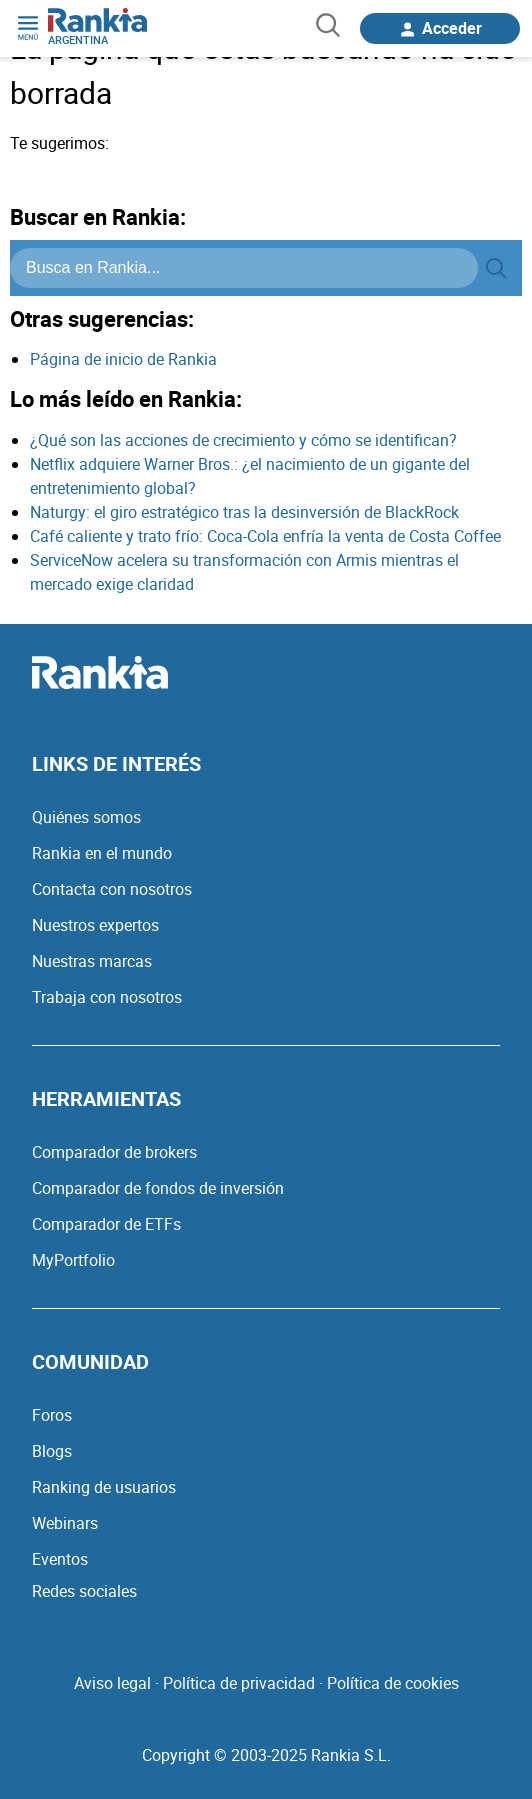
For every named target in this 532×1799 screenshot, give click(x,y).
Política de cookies (393, 1683)
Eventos (60, 1559)
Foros (52, 1415)
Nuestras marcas (92, 961)
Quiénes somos (86, 817)
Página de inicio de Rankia (123, 359)
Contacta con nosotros (112, 889)
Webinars (65, 1523)
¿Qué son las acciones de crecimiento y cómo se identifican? (243, 440)
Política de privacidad (239, 1683)
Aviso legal (112, 1683)
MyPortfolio (73, 1260)
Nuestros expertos (95, 925)
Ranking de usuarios (104, 1487)
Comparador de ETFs (106, 1224)
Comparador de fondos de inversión (158, 1188)
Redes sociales (84, 1591)
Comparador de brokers (114, 1152)
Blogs (52, 1451)
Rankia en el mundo (102, 853)
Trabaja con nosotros (107, 997)
